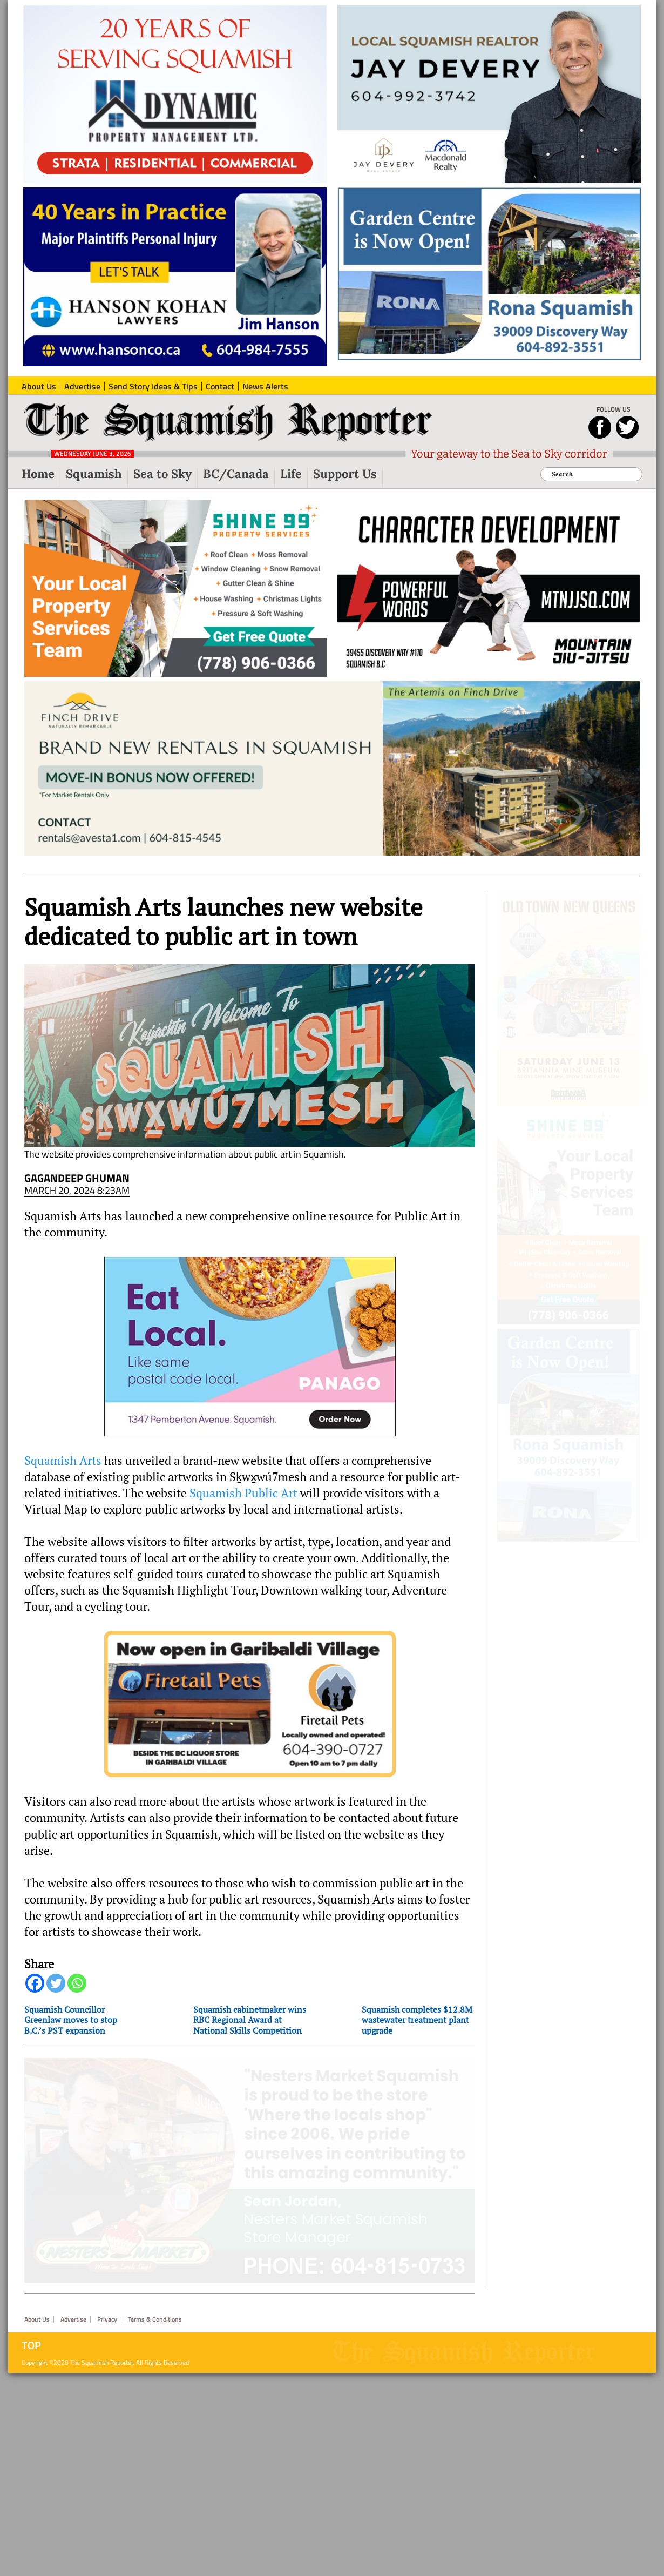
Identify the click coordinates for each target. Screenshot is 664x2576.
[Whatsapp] (76, 1992)
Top (31, 2338)
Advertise (73, 2313)
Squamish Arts (62, 1469)
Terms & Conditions (155, 2313)
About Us (37, 2313)
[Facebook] (34, 1992)
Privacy (107, 2313)
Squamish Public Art (243, 1502)
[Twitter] (55, 1992)
